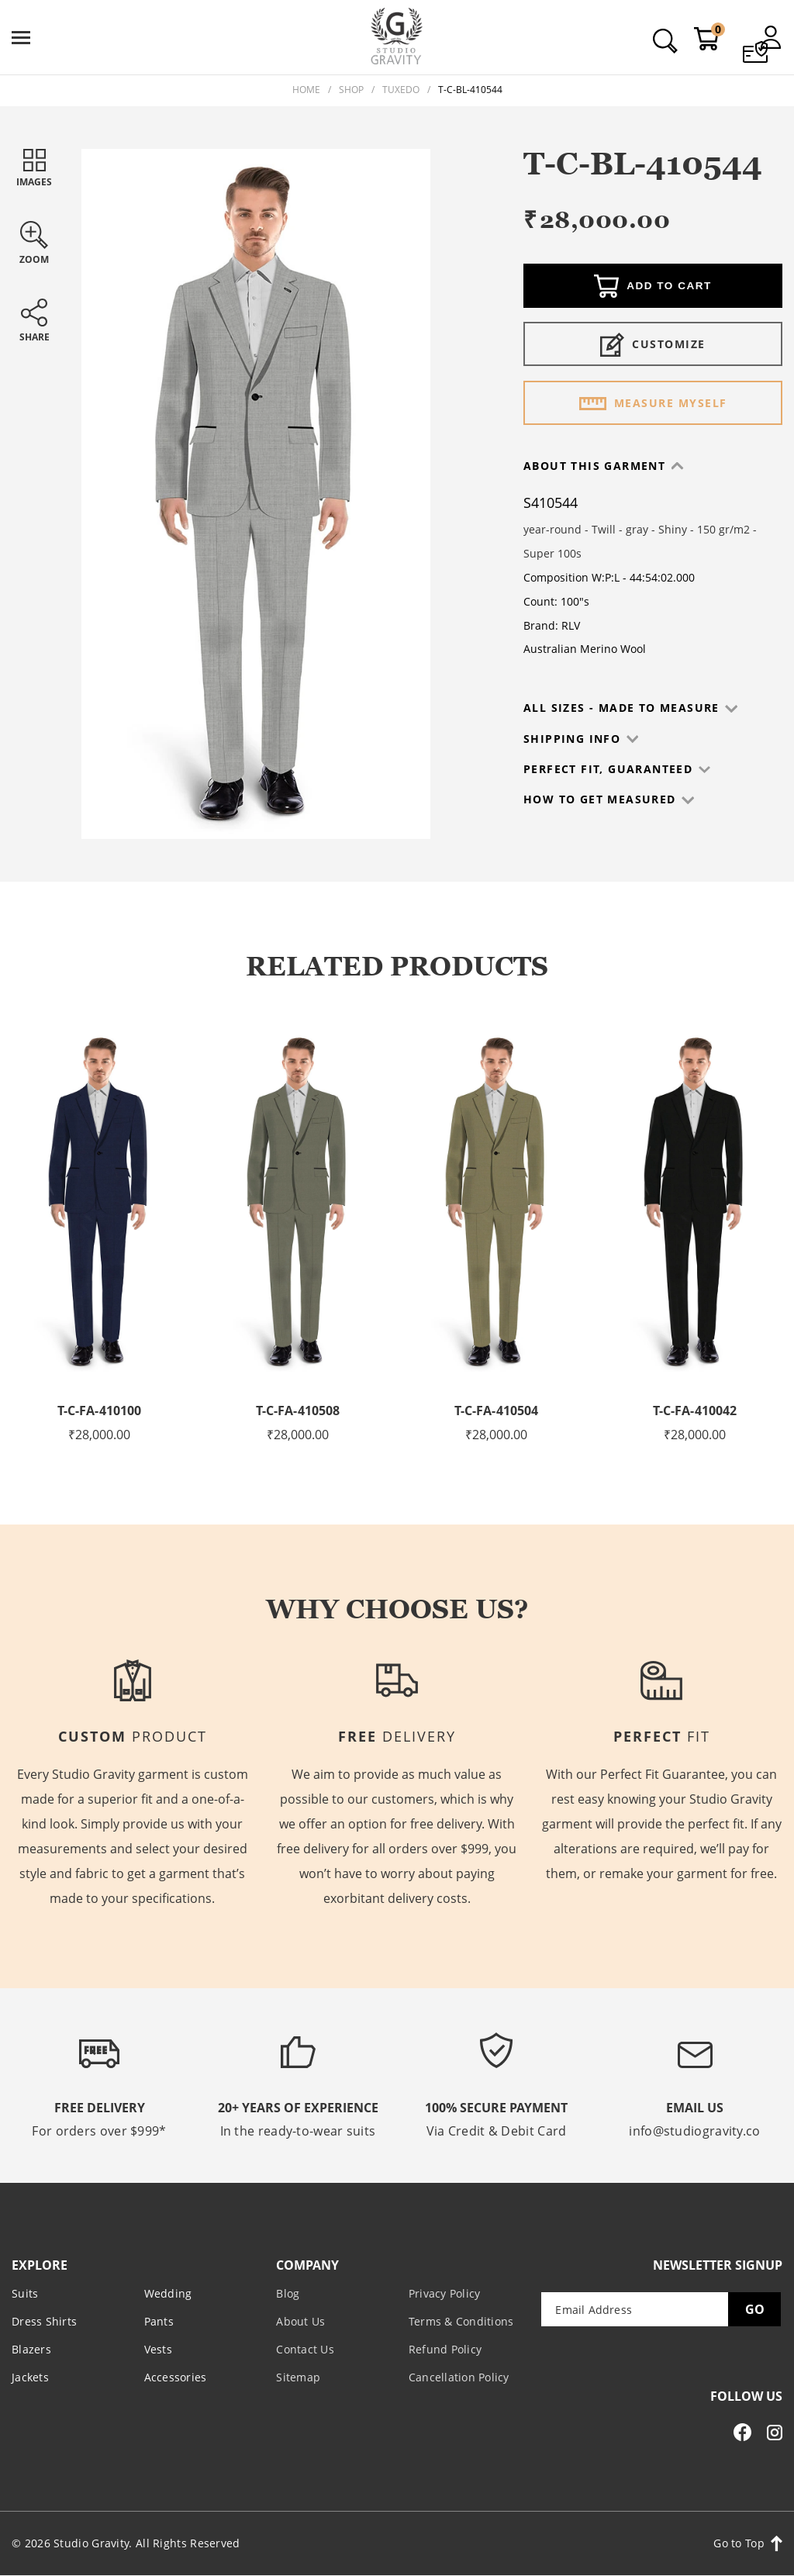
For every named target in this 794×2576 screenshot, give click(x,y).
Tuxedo (400, 89)
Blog (287, 2292)
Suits (25, 2292)
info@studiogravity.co (694, 2130)
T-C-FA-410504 (496, 1410)
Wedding (168, 2292)
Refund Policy (445, 2348)
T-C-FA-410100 (99, 1410)
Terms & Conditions (461, 2320)
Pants (159, 2320)
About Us (300, 2320)
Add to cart (653, 287)
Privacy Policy (445, 2292)
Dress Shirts (44, 2320)
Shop (351, 89)
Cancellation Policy (459, 2376)
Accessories (175, 2376)
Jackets (30, 2376)
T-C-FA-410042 (695, 1410)
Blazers (31, 2348)
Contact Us (305, 2348)
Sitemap (298, 2376)
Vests (158, 2348)
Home (306, 89)
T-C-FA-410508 (298, 1410)
